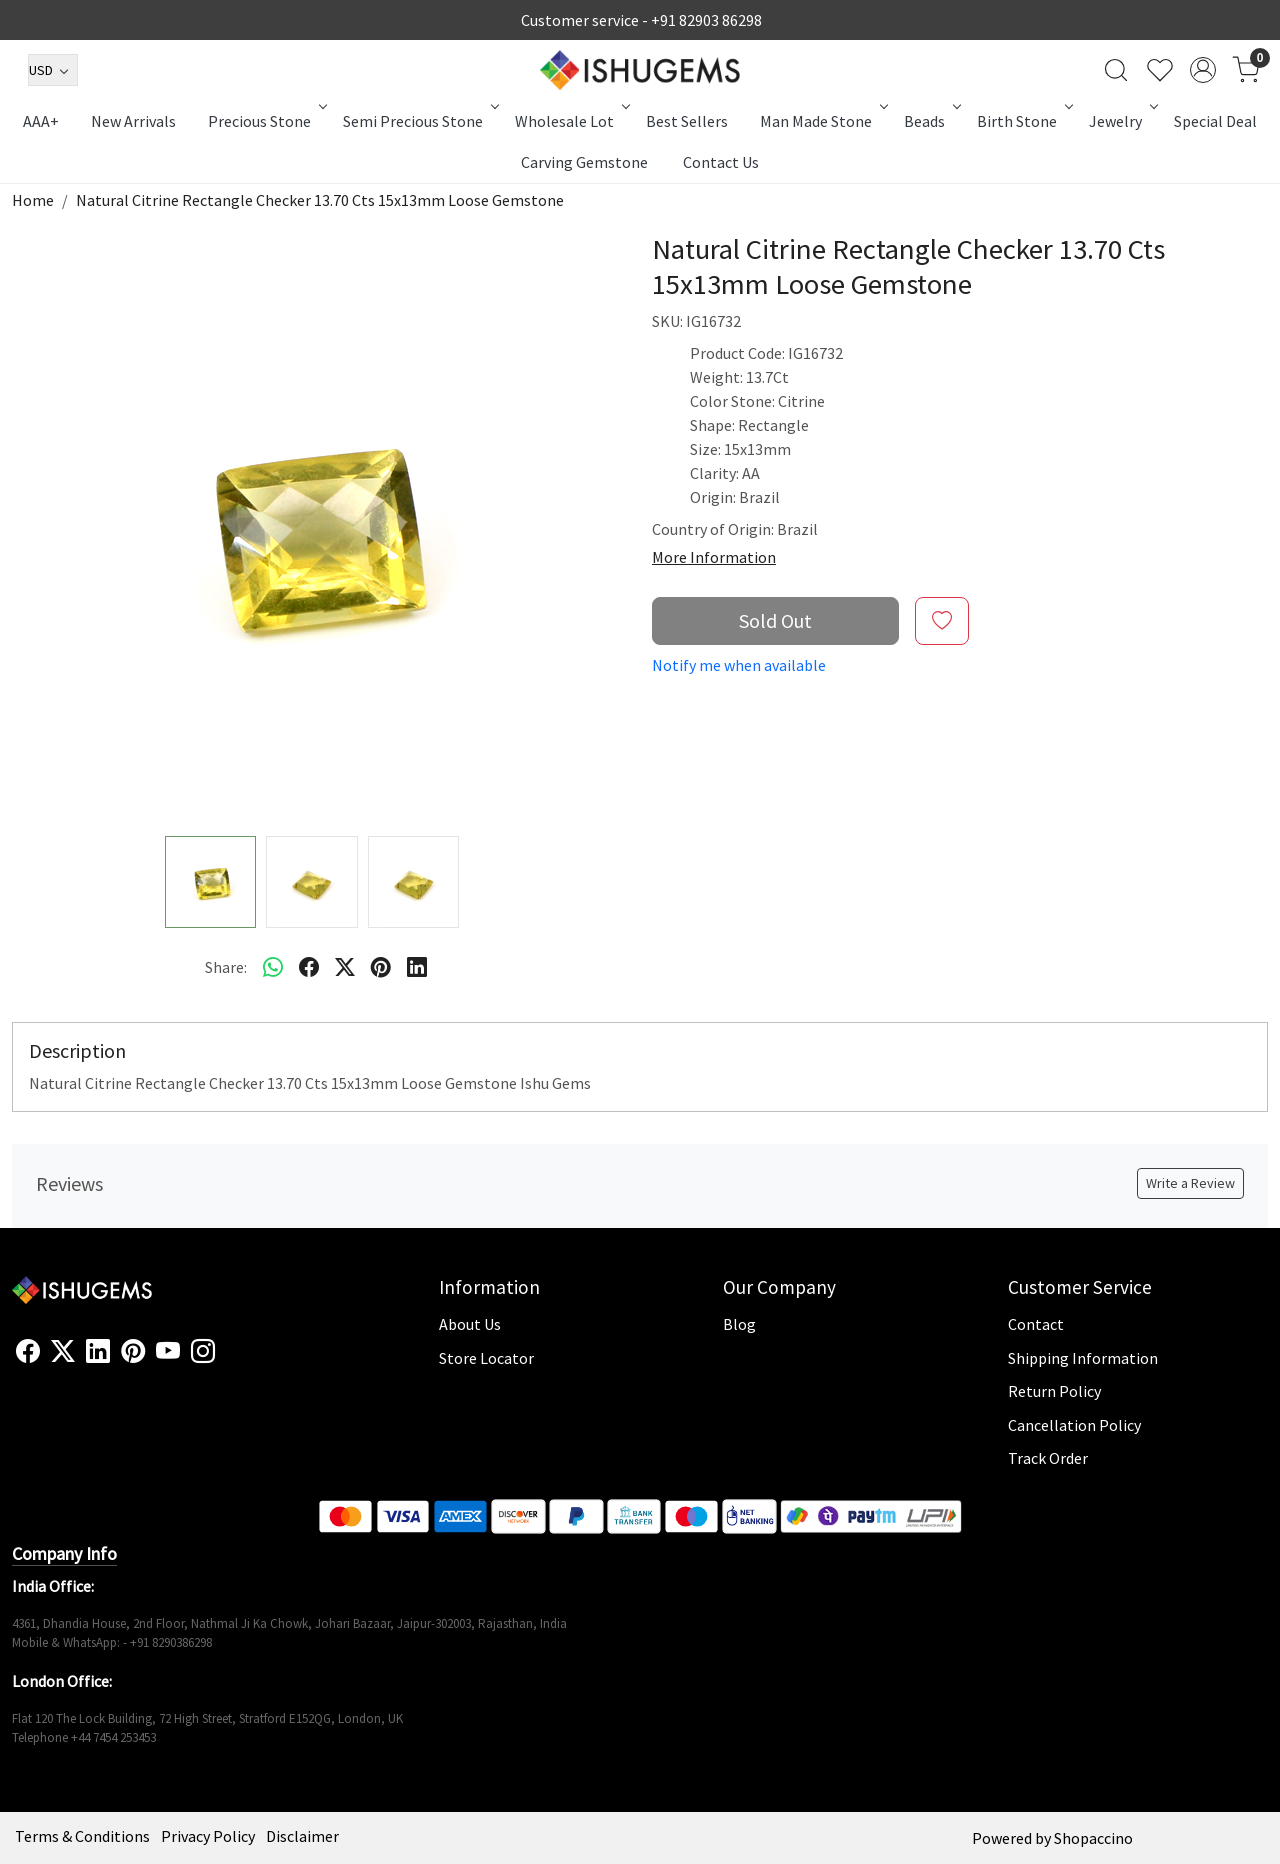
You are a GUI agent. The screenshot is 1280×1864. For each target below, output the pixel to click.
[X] (63, 1352)
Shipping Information (1083, 1358)
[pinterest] (381, 967)
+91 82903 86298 (706, 20)
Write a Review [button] (1190, 1183)
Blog (739, 1324)
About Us (470, 1324)
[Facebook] (28, 1352)
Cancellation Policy (1074, 1425)
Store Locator (486, 1358)
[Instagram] (203, 1352)
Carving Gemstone (584, 162)
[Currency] (53, 70)
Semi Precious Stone (419, 121)
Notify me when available (739, 665)
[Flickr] (226, 1360)
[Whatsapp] (273, 967)
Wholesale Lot (571, 121)
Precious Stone (266, 121)
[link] (1116, 70)
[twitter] (345, 967)
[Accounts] (1203, 70)
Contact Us (721, 162)
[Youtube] (168, 1352)
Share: (226, 967)
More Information (714, 557)
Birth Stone (1023, 121)
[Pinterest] (133, 1352)
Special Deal (1215, 121)
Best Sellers (687, 121)
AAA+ (41, 121)
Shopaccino (1093, 1838)
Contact (1036, 1324)
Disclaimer (302, 1836)
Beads (931, 121)
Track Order (1048, 1458)
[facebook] (309, 967)
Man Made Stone (822, 121)
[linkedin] (417, 967)
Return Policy (1054, 1391)
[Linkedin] (98, 1352)
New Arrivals (133, 121)
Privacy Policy (208, 1836)
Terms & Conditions (82, 1836)
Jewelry (1122, 121)
